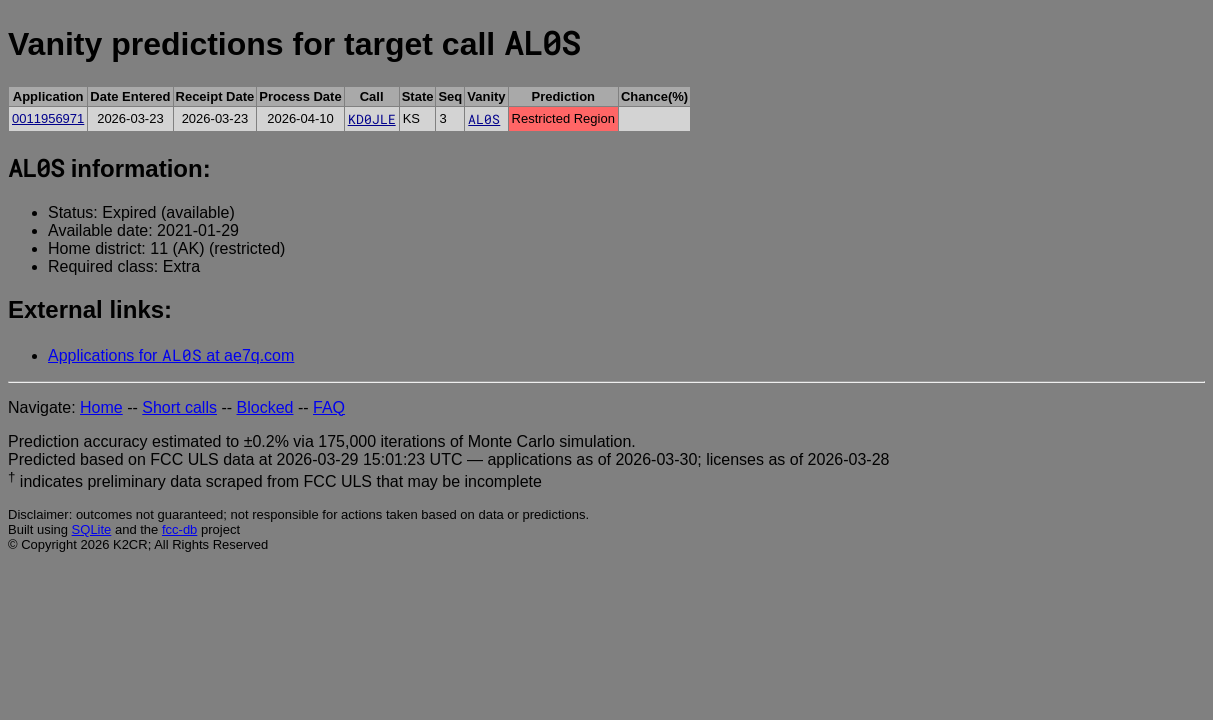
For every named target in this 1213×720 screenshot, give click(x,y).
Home (101, 407)
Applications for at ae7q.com (171, 355)
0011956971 (48, 118)
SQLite (92, 529)
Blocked (265, 407)
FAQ (329, 407)
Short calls (179, 407)
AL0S (484, 119)
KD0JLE (372, 119)
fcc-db (179, 529)
